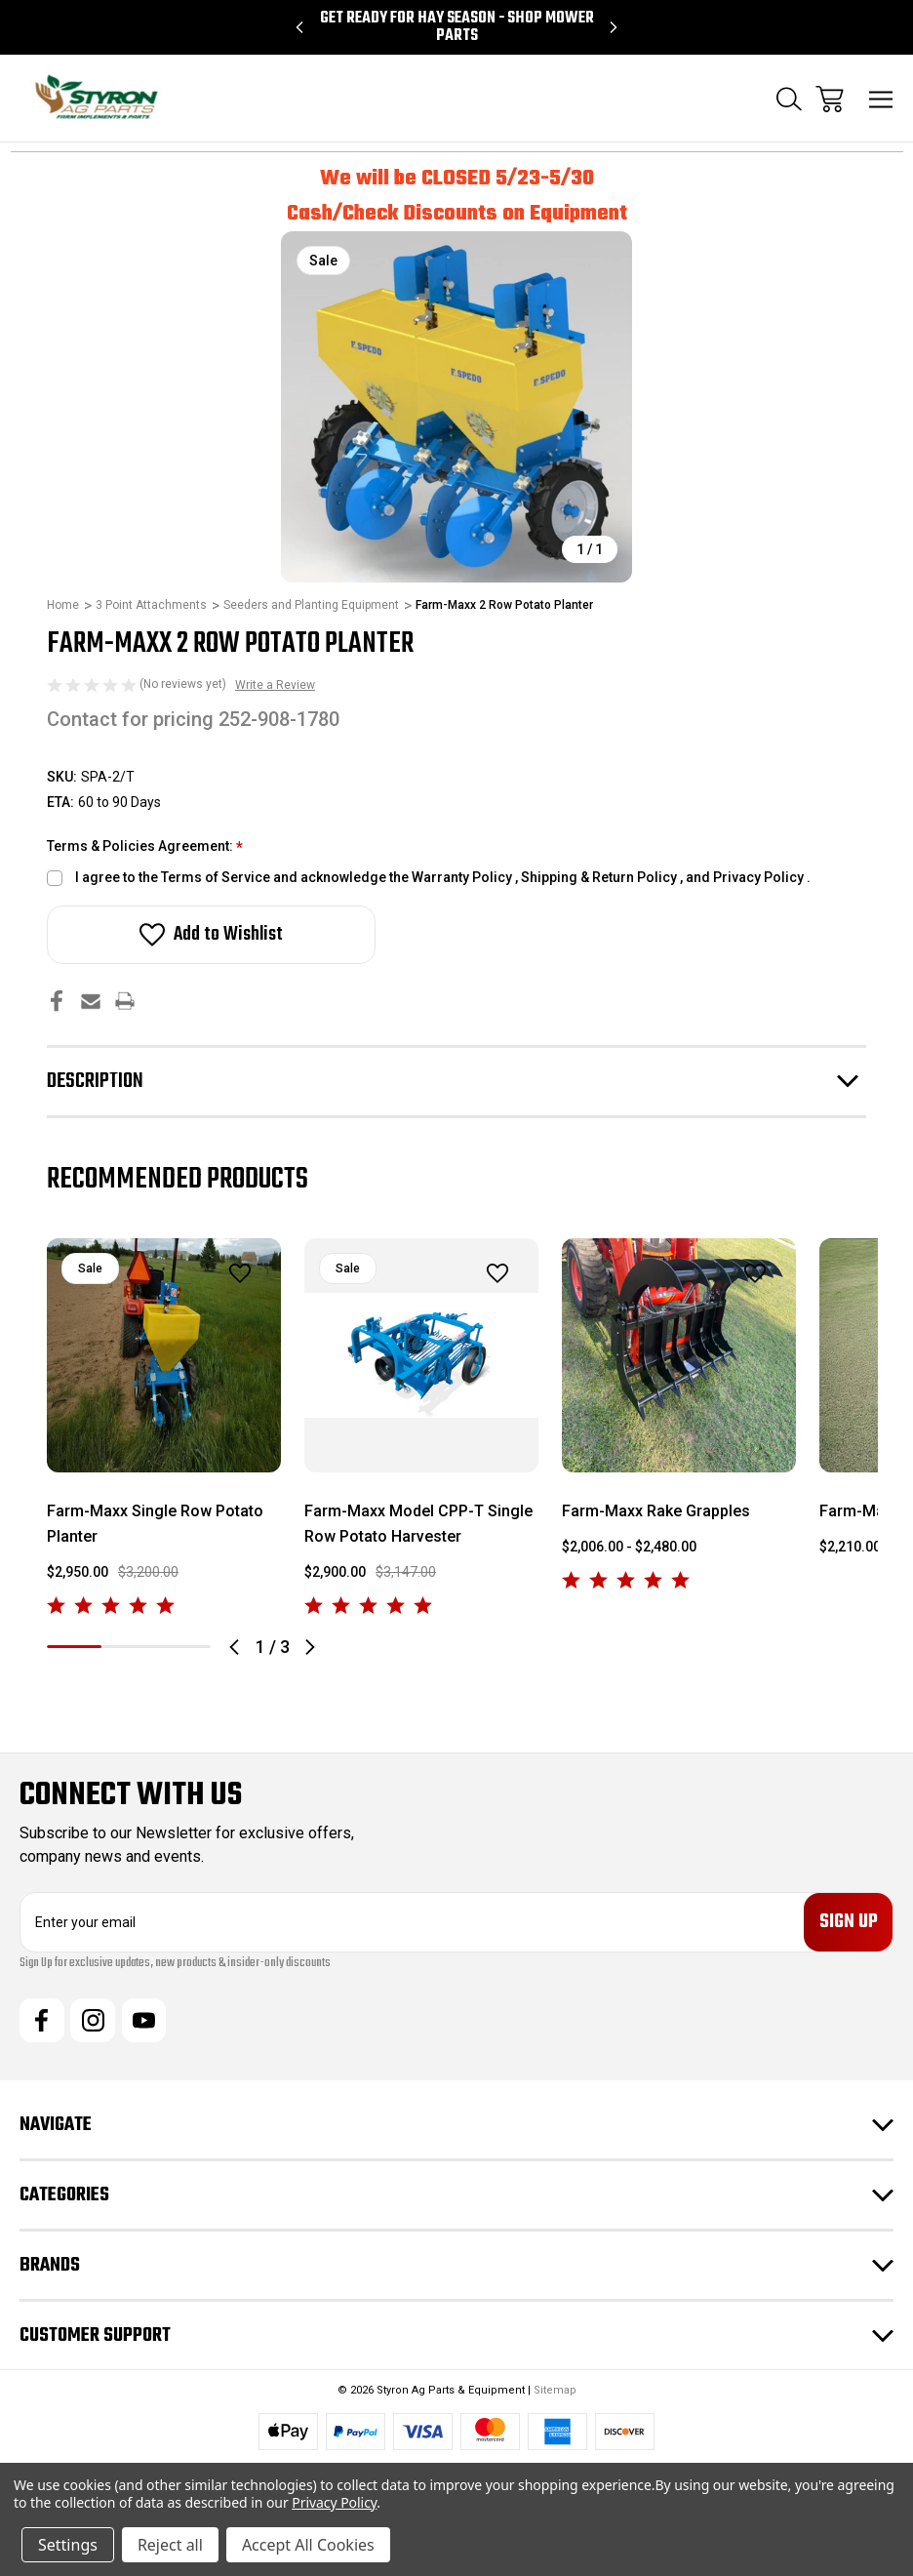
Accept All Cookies (308, 2545)
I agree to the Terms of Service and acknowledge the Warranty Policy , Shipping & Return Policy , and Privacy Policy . (443, 877)
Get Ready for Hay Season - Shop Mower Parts (457, 27)
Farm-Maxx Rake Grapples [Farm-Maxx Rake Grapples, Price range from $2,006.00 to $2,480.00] (656, 1511)
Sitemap (555, 2391)
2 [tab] (128, 1646)
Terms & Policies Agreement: (145, 847)
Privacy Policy (334, 2502)
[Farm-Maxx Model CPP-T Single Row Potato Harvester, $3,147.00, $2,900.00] (421, 1355)
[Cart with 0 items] (829, 99)
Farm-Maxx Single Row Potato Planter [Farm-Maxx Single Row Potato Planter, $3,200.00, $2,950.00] (155, 1524)
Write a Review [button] (275, 685)
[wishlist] (214, 1274)
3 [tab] (183, 1646)
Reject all (170, 2545)
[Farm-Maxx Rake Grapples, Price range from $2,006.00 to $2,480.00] (679, 1355)
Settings (68, 2545)
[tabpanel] (164, 1429)
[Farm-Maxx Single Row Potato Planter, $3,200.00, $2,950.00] (164, 1355)
